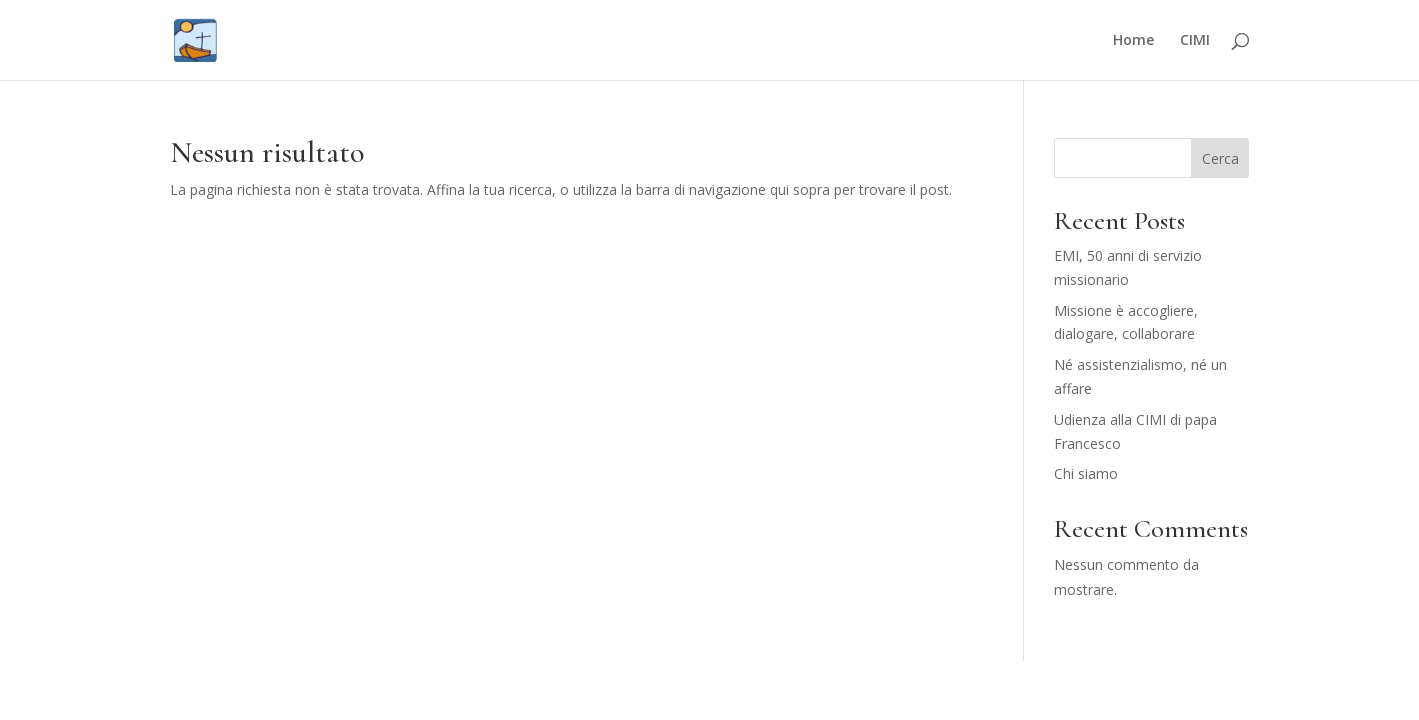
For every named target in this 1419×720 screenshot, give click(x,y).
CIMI (1195, 41)
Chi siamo (1086, 473)
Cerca (1220, 158)
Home (1133, 41)
